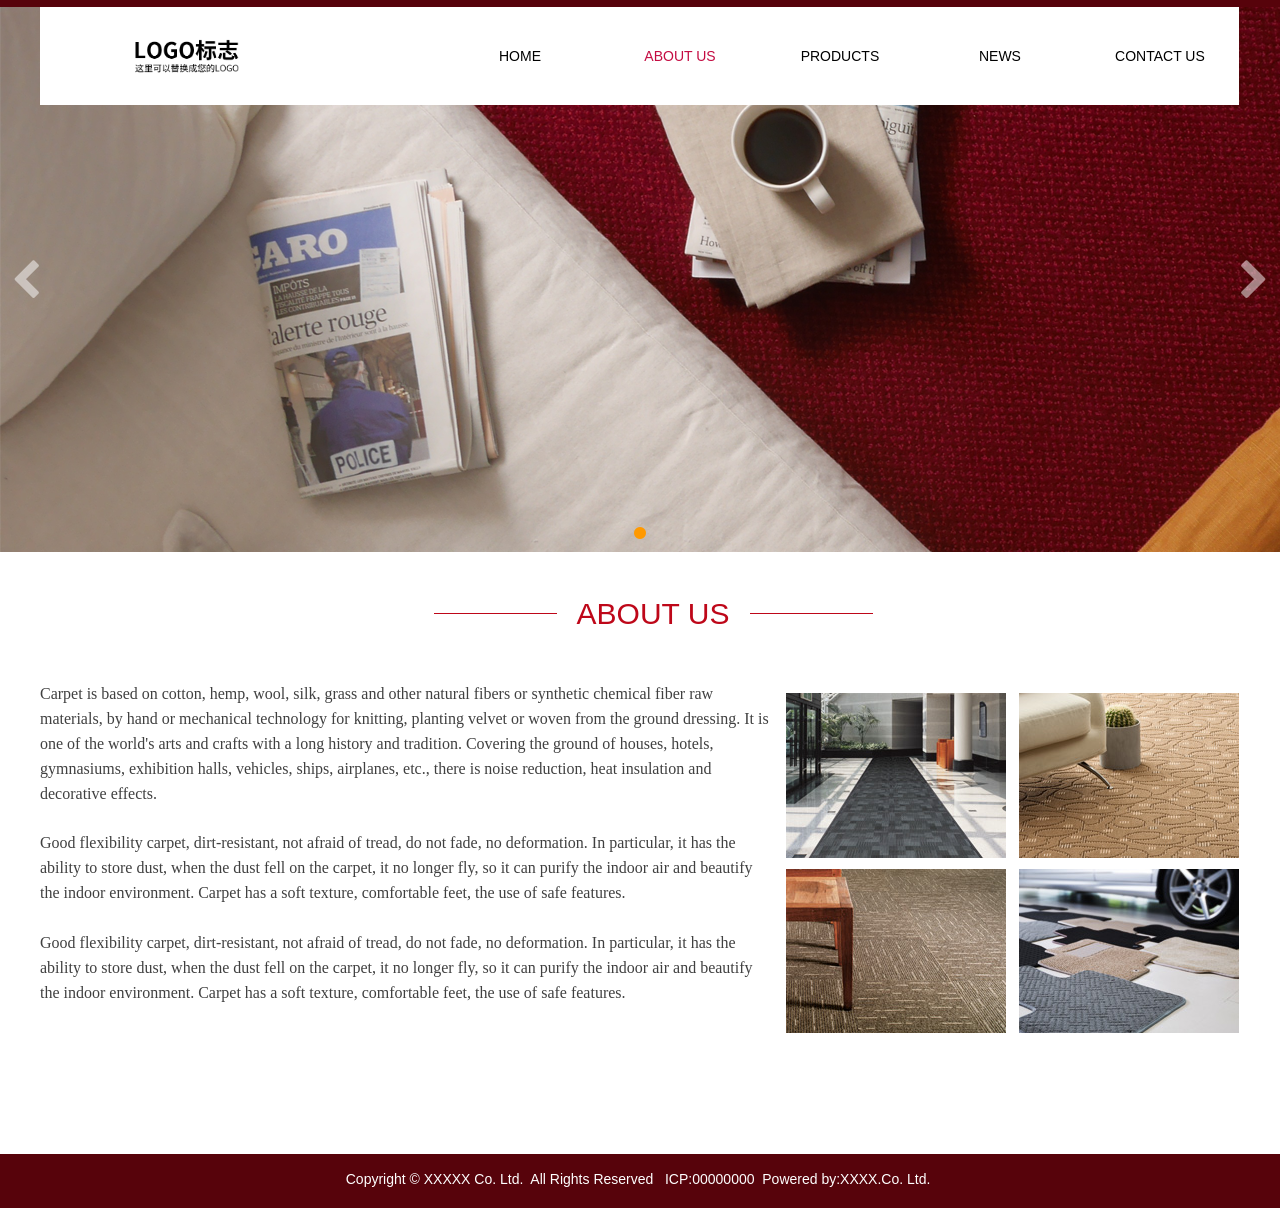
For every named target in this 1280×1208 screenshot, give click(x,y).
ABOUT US (679, 56)
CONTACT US (1160, 56)
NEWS (1000, 56)
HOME (520, 56)
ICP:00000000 (710, 1179)
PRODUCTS (840, 56)
